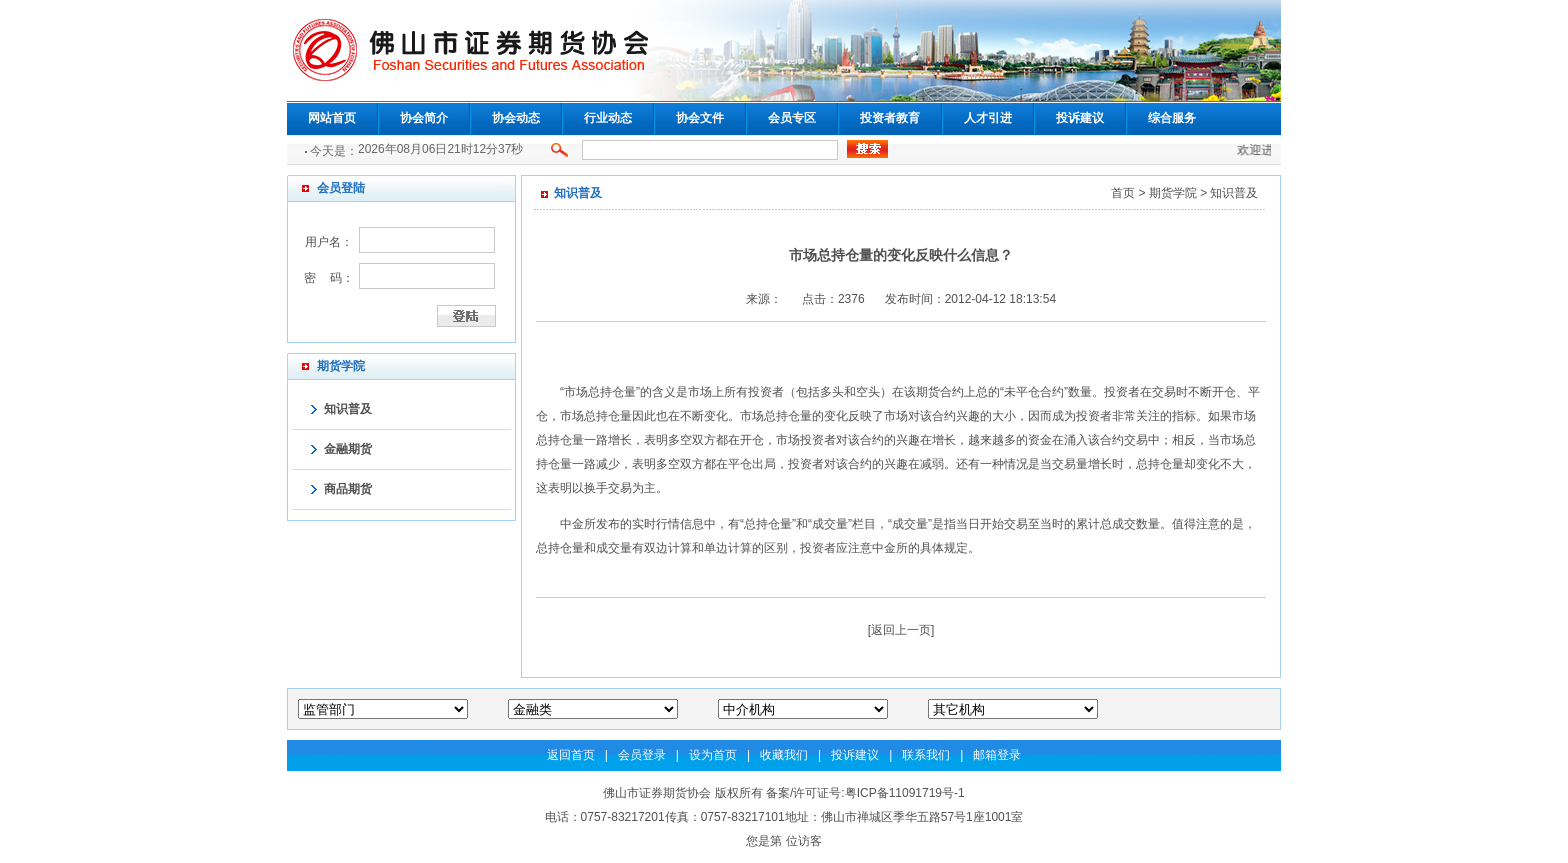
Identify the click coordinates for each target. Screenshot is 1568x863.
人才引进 (988, 118)
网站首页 (332, 118)
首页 (1123, 193)
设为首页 (713, 755)
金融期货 (348, 449)
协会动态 (516, 118)
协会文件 (700, 118)
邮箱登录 (997, 755)
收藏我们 (784, 755)
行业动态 (608, 118)
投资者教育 (890, 118)
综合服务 (1172, 118)
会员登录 (642, 755)
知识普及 (348, 409)
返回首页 (571, 755)
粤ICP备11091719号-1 (905, 793)
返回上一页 (901, 630)
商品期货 (348, 489)
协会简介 (424, 118)
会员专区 (792, 118)
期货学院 (1173, 193)
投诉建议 (1080, 118)
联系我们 (926, 755)
